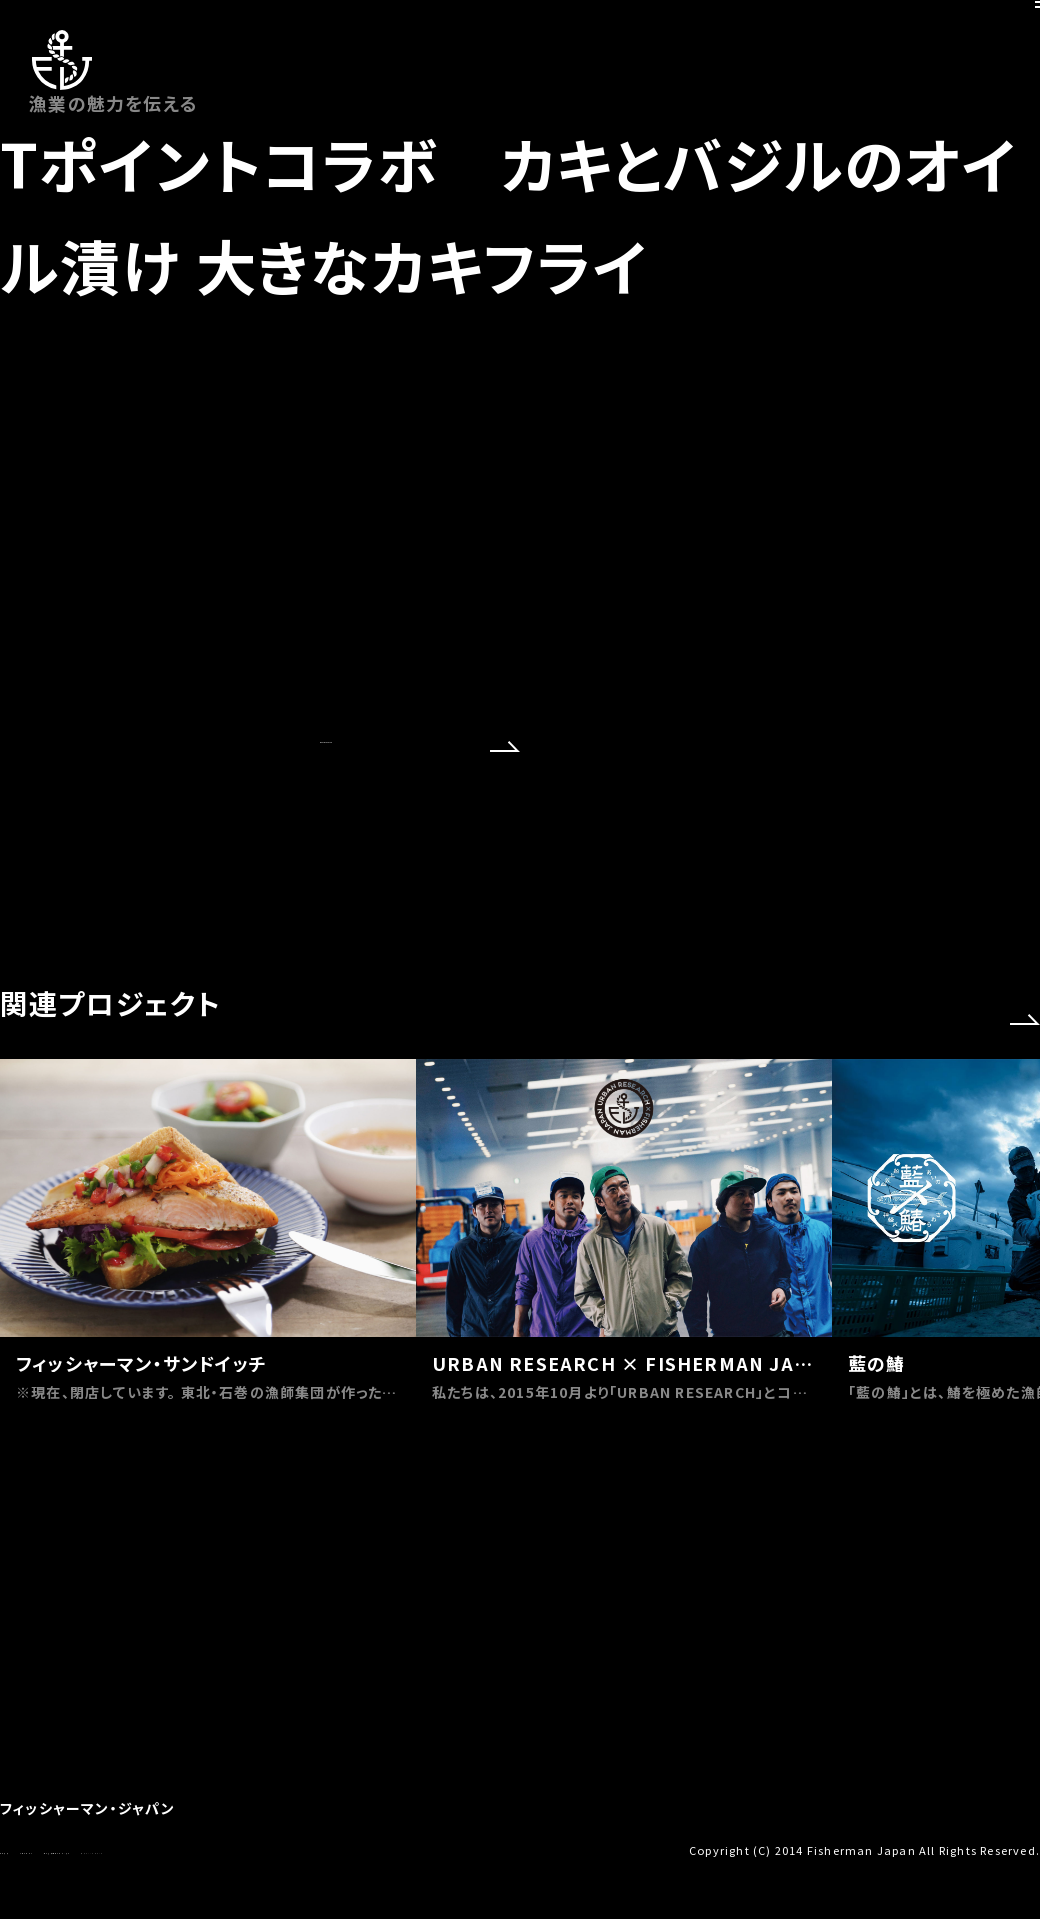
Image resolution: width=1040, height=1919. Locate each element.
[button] (1025, 1223)
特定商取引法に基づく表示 (214, 1849)
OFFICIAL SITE (420, 950)
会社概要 (24, 1849)
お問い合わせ (96, 1849)
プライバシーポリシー (353, 1849)
